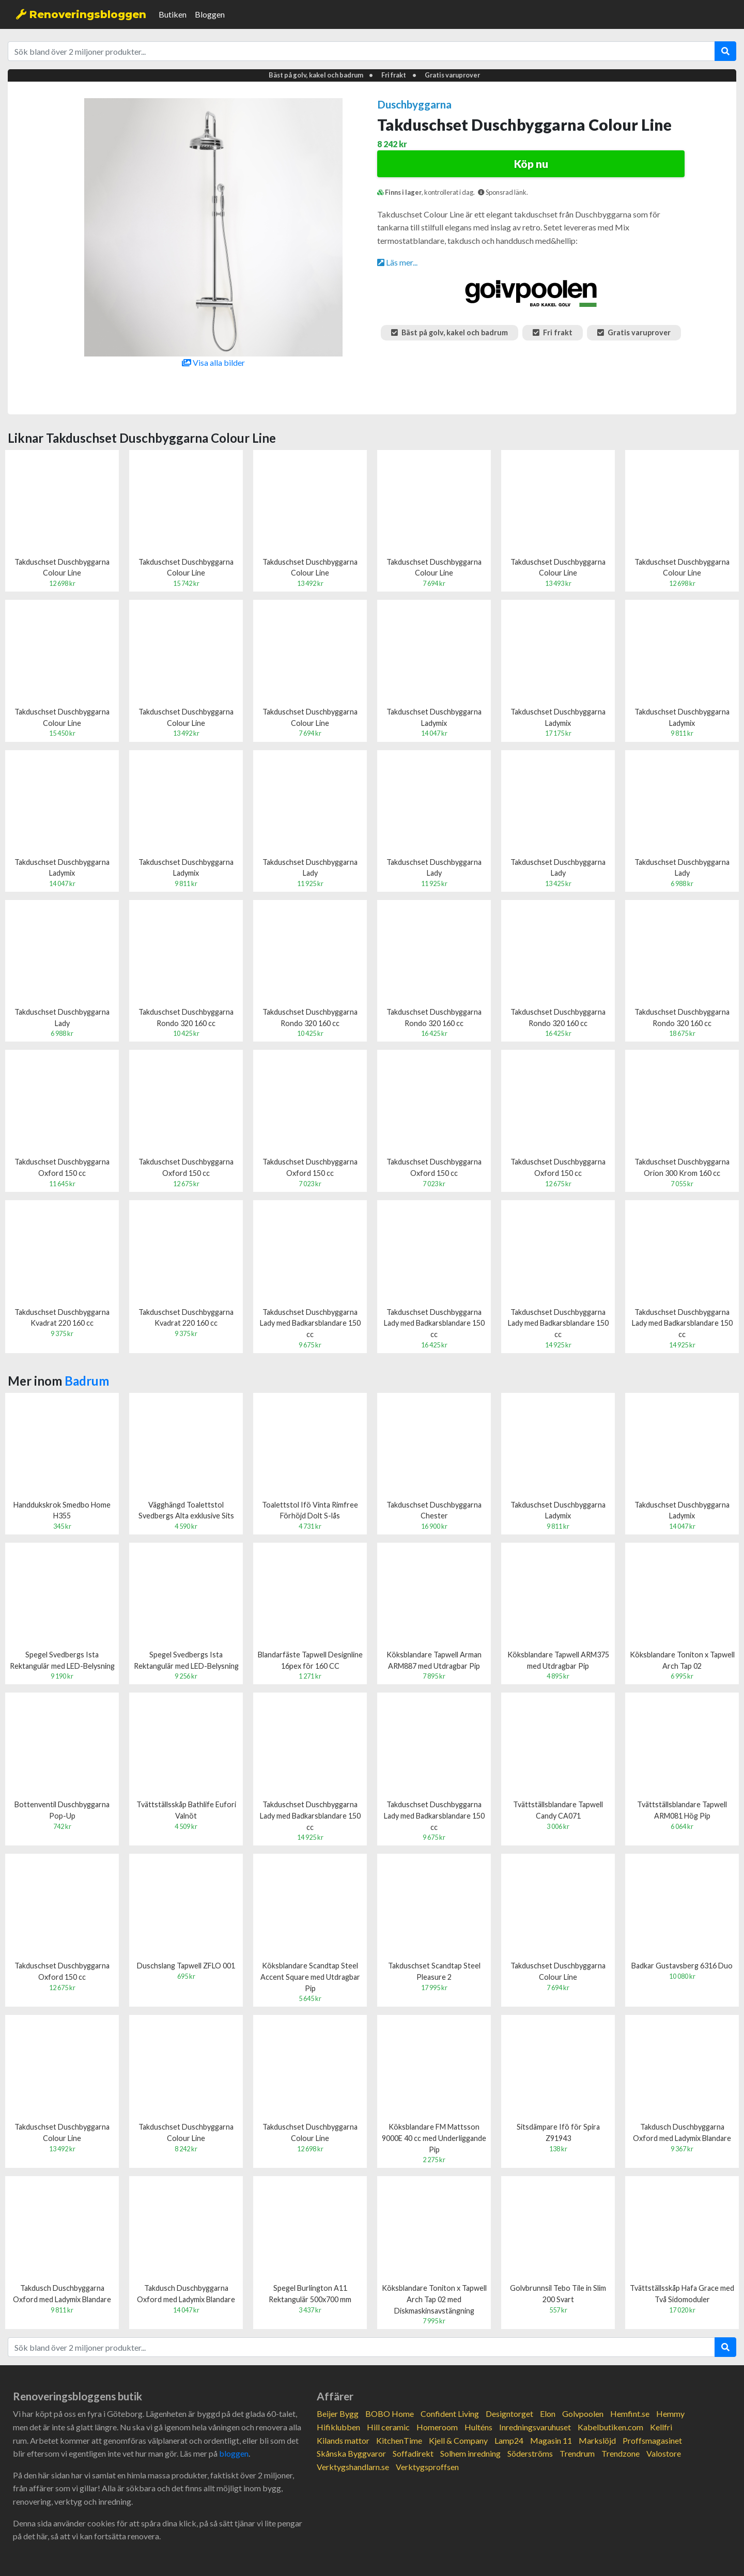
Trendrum (577, 2453)
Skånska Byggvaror (351, 2453)
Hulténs (478, 2427)
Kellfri (661, 2427)
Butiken (173, 14)
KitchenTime (399, 2440)
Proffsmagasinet (652, 2440)
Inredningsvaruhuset (535, 2427)
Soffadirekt (413, 2453)
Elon (547, 2413)
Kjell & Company (458, 2440)
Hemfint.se (629, 2413)
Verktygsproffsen (427, 2467)
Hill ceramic (388, 2427)
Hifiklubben (338, 2427)
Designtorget (509, 2413)
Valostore (663, 2453)
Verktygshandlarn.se (353, 2467)
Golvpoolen (582, 2413)
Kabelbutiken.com (610, 2427)
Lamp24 (508, 2440)
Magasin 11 (551, 2440)
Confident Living (450, 2413)
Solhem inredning (470, 2453)
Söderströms (530, 2453)
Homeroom (437, 2427)
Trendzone (620, 2453)
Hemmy (670, 2413)
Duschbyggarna (414, 104)
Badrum (87, 1380)
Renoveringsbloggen (81, 14)
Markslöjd (597, 2440)
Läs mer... (397, 262)
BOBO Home (389, 2413)
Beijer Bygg (338, 2413)
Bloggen (210, 14)
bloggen (234, 2453)
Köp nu (531, 163)
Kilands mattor (343, 2440)
